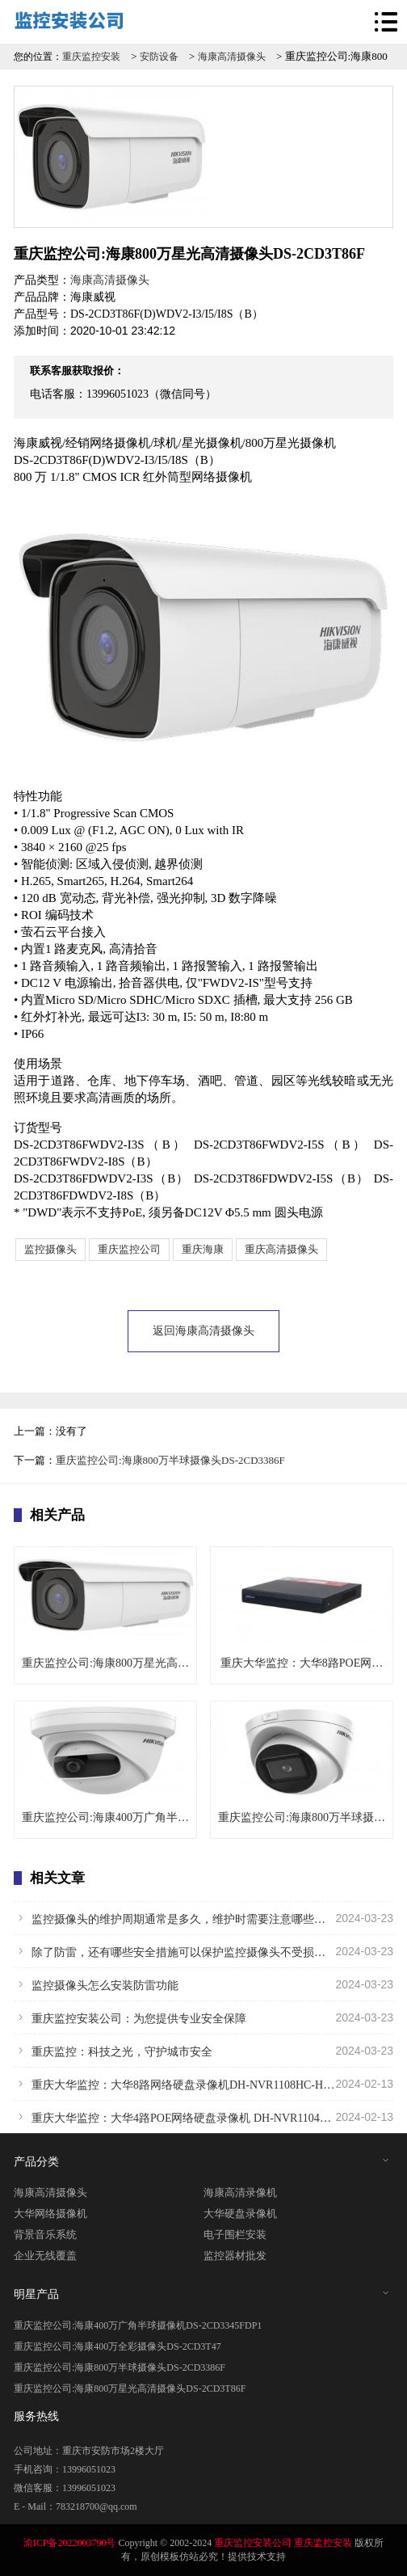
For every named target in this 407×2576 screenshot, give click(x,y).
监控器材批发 (235, 2255)
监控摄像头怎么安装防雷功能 (203, 1984)
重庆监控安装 (91, 56)
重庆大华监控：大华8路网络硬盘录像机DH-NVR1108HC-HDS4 (203, 2084)
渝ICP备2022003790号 (69, 2543)
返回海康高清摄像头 (203, 1331)
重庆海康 (203, 1249)
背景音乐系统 (45, 2234)
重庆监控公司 (129, 1249)
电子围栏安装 (235, 2234)
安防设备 (159, 56)
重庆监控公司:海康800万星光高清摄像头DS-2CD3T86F (129, 2388)
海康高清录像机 (240, 2192)
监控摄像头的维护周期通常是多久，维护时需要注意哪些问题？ (203, 1918)
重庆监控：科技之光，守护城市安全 (203, 2050)
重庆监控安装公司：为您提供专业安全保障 (203, 2017)
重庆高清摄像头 (281, 1249)
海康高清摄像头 (232, 56)
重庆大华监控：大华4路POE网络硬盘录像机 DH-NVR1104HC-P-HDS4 (203, 2117)
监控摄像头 (50, 1249)
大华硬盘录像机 (240, 2213)
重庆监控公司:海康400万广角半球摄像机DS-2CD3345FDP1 (138, 2325)
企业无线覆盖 (45, 2255)
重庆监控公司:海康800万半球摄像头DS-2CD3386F (170, 1460)
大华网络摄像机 (50, 2213)
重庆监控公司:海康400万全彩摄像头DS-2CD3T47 (117, 2346)
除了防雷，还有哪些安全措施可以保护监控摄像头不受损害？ (203, 1951)
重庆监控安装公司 (253, 2543)
